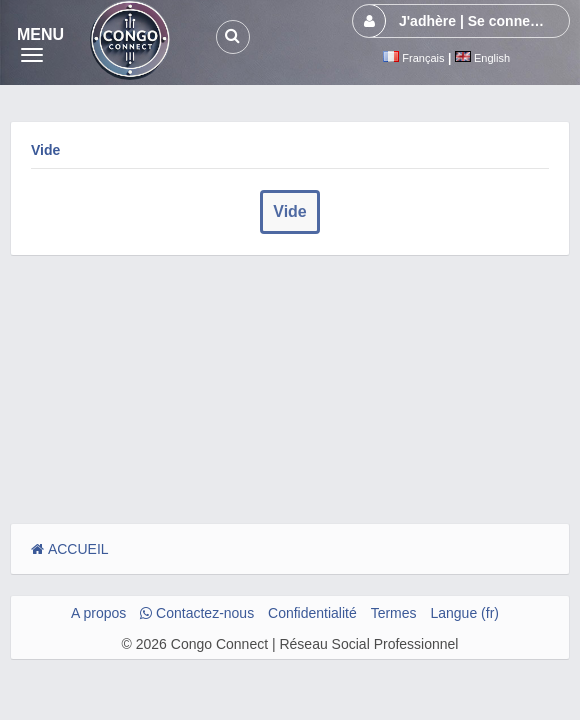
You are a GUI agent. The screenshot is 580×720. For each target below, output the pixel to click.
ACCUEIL (70, 549)
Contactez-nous (197, 613)
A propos (98, 613)
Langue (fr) (464, 613)
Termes (394, 613)
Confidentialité (312, 613)
